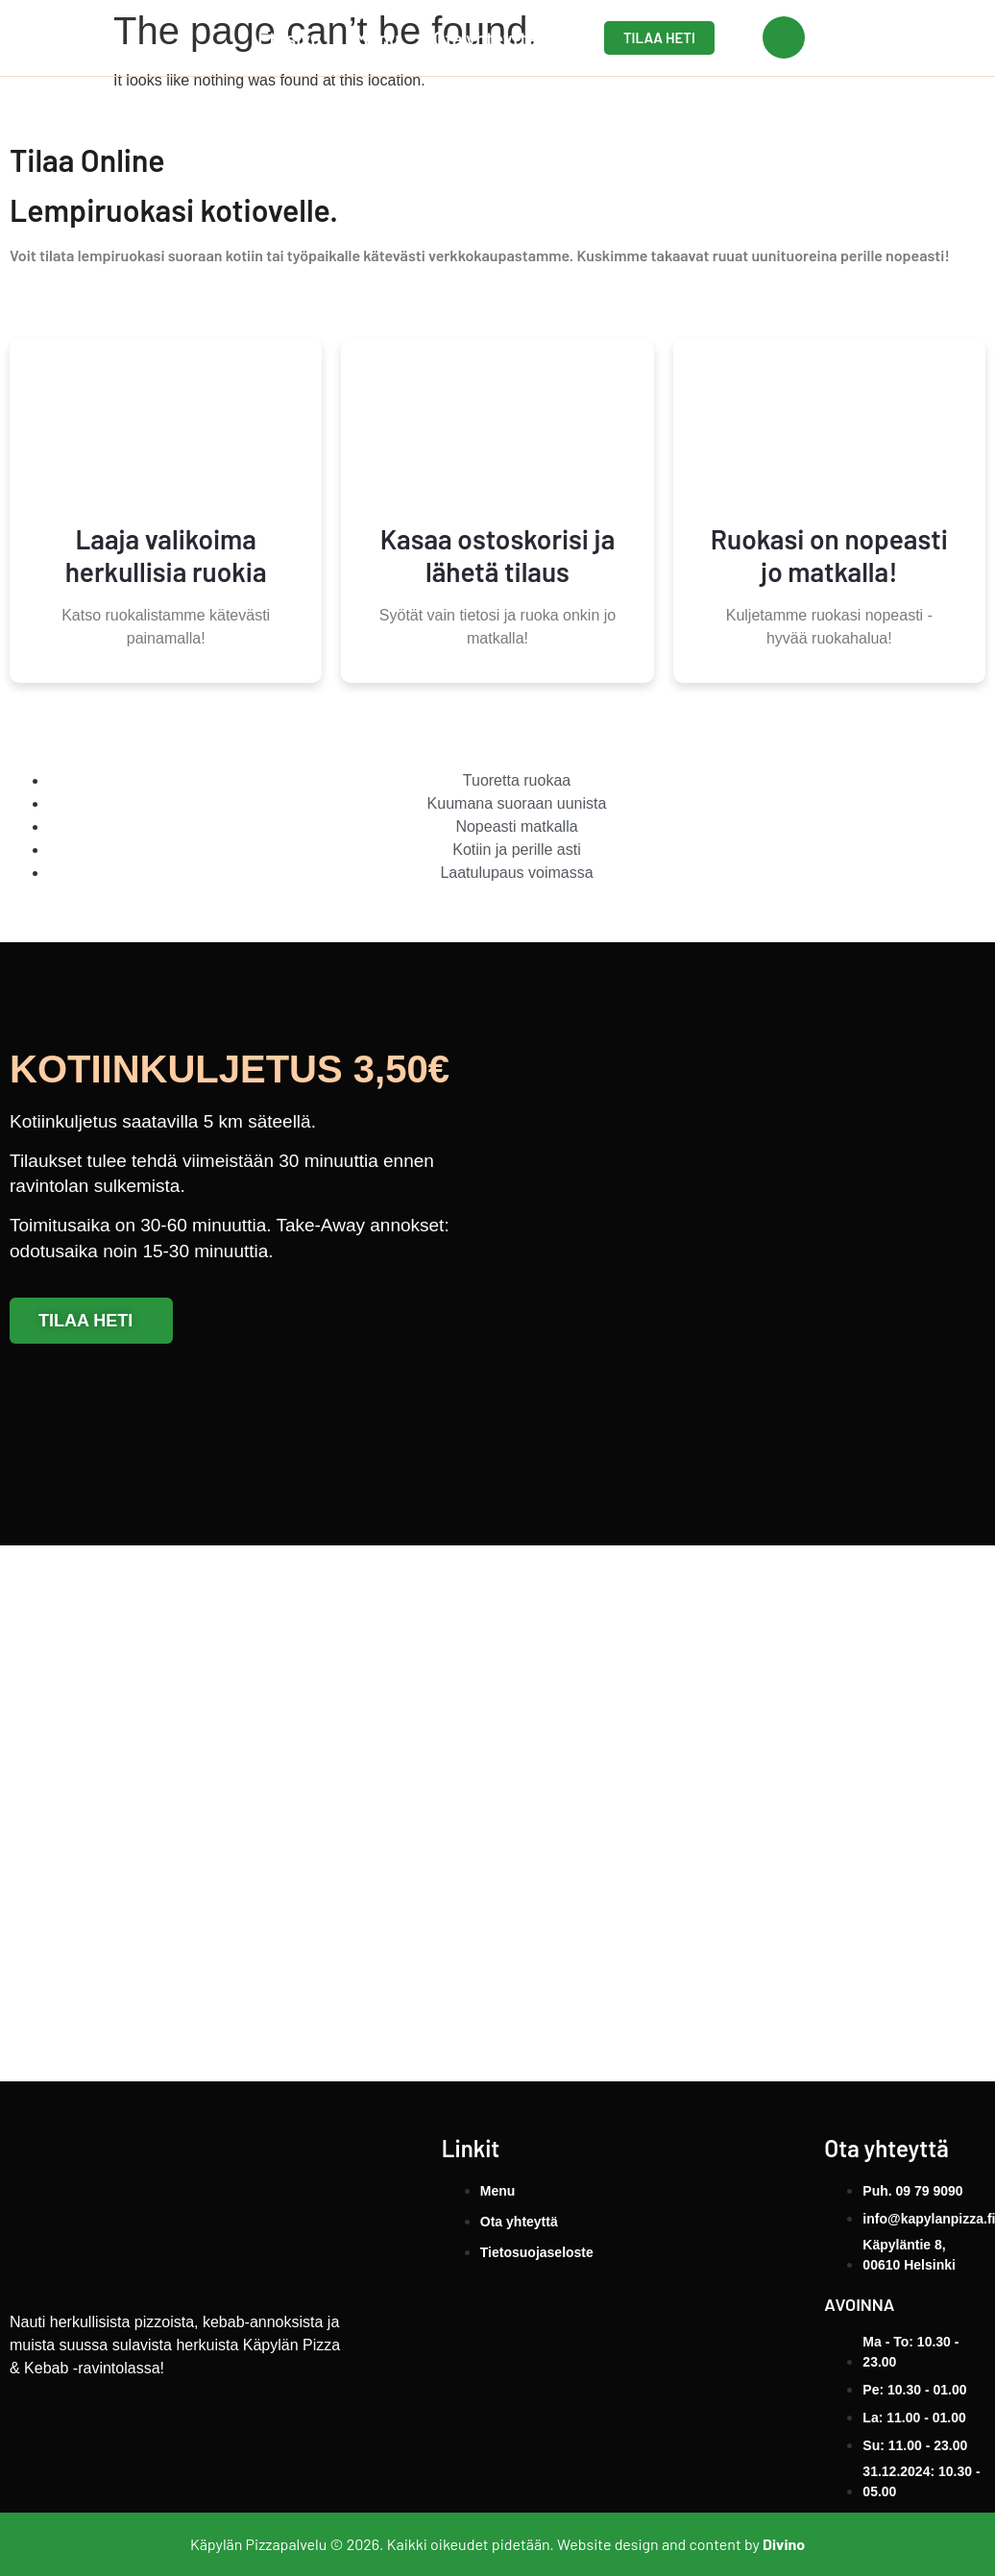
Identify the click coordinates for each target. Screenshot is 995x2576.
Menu (377, 38)
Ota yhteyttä (485, 38)
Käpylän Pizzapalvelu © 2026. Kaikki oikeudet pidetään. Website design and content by (497, 2544)
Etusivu (289, 38)
